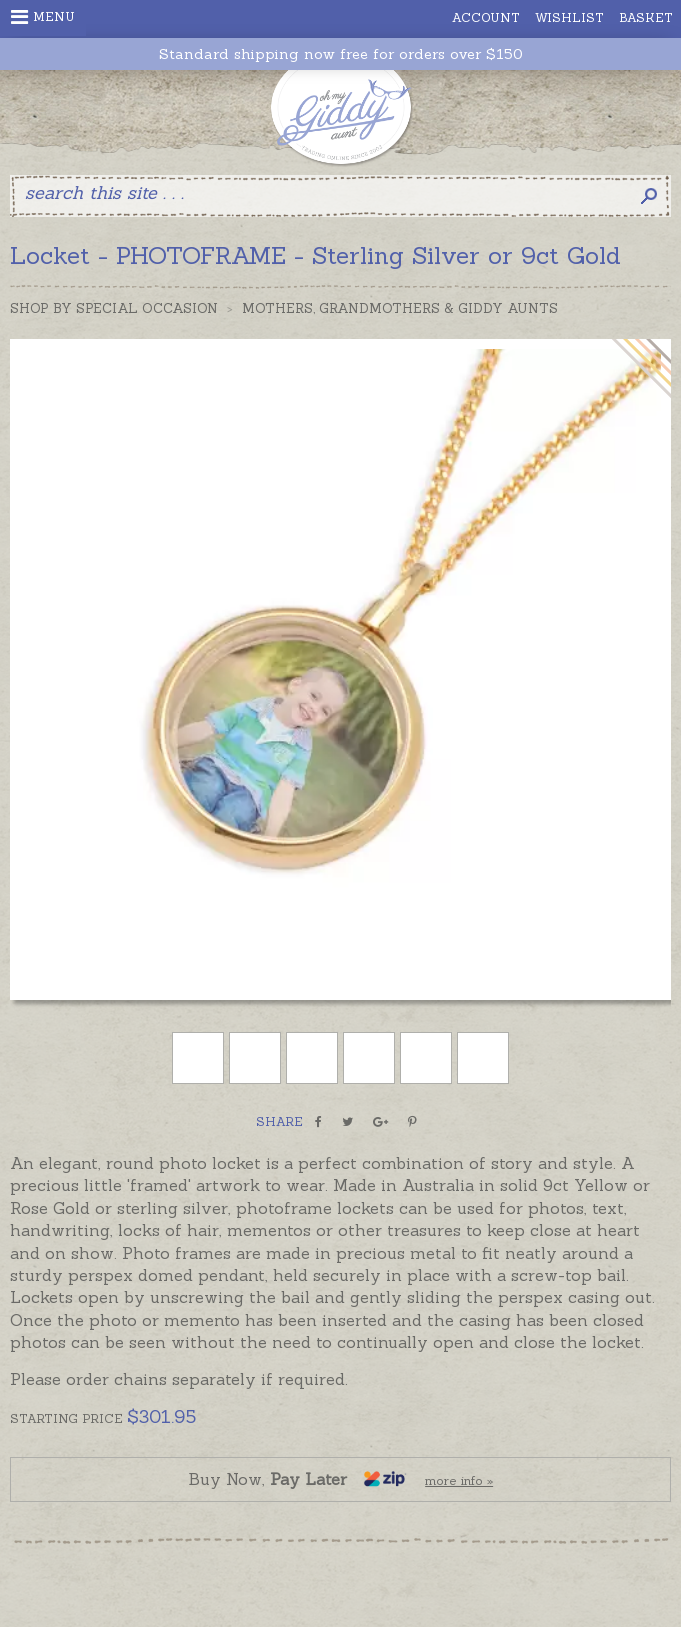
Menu (43, 17)
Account (486, 17)
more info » (459, 1480)
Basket (646, 17)
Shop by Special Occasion (114, 308)
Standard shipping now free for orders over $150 (341, 54)
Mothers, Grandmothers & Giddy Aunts (400, 308)
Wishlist (569, 17)
